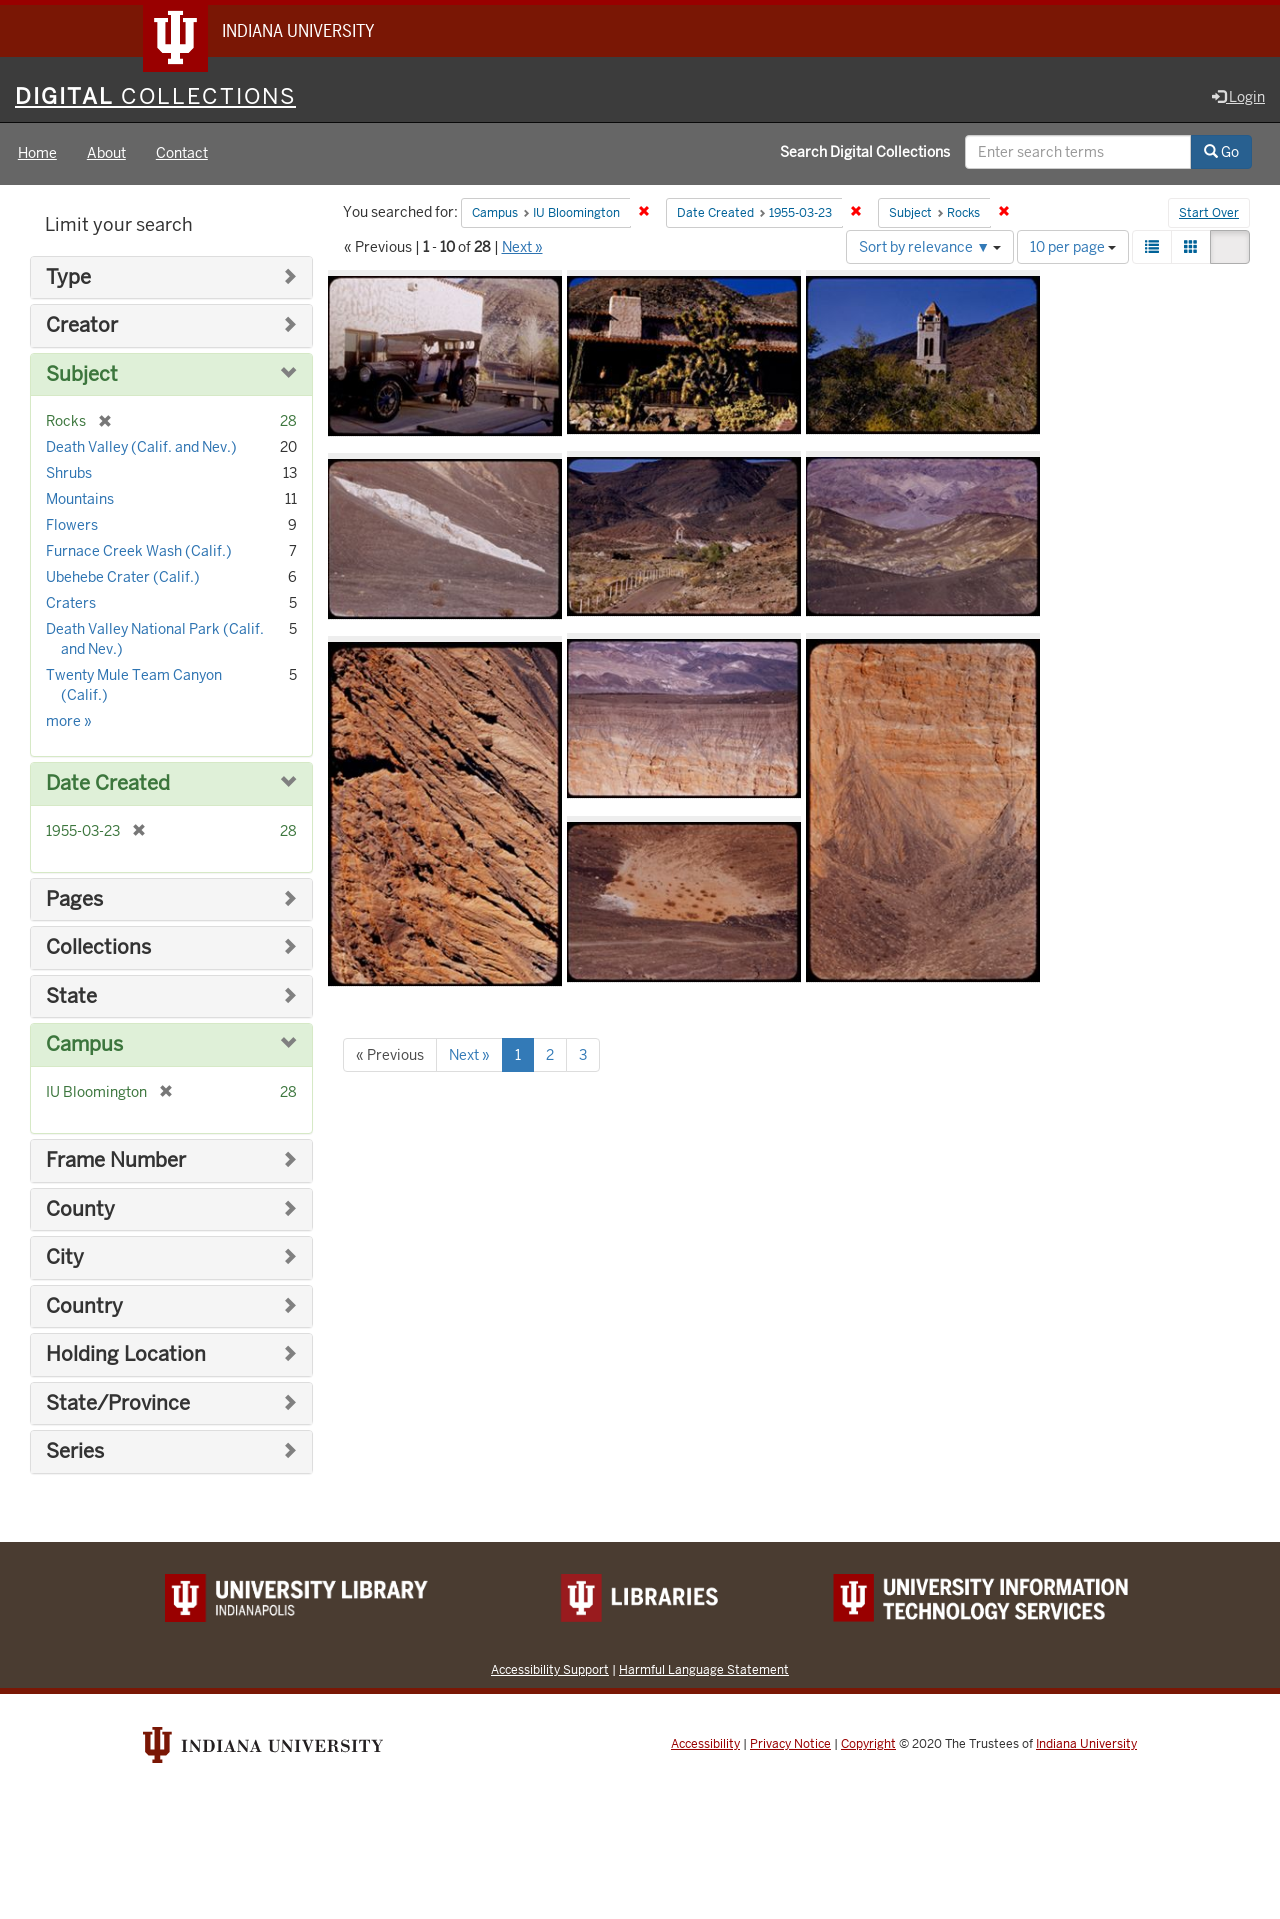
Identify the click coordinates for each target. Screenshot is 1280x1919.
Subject (82, 374)
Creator (82, 326)
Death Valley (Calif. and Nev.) (141, 448)
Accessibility (705, 1744)
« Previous (390, 1055)
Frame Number (116, 1160)
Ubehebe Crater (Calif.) (123, 578)
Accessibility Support (550, 1669)
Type (68, 277)
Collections (98, 948)
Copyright (868, 1744)
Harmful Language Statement (704, 1669)
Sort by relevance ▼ (930, 247)
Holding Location (126, 1355)
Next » (522, 247)
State (71, 996)
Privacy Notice (790, 1744)
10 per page (1073, 247)
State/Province (118, 1403)
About (106, 154)
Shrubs (69, 474)
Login (1238, 97)
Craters (71, 604)
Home (37, 154)
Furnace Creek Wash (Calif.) (139, 552)
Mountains (80, 500)
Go (1221, 153)
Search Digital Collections (865, 153)
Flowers (72, 526)
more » (69, 722)
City (65, 1257)
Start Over (1209, 214)
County (80, 1209)
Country (84, 1306)
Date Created (108, 784)
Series (75, 1452)
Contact (182, 154)
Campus (84, 1045)
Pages (74, 899)
